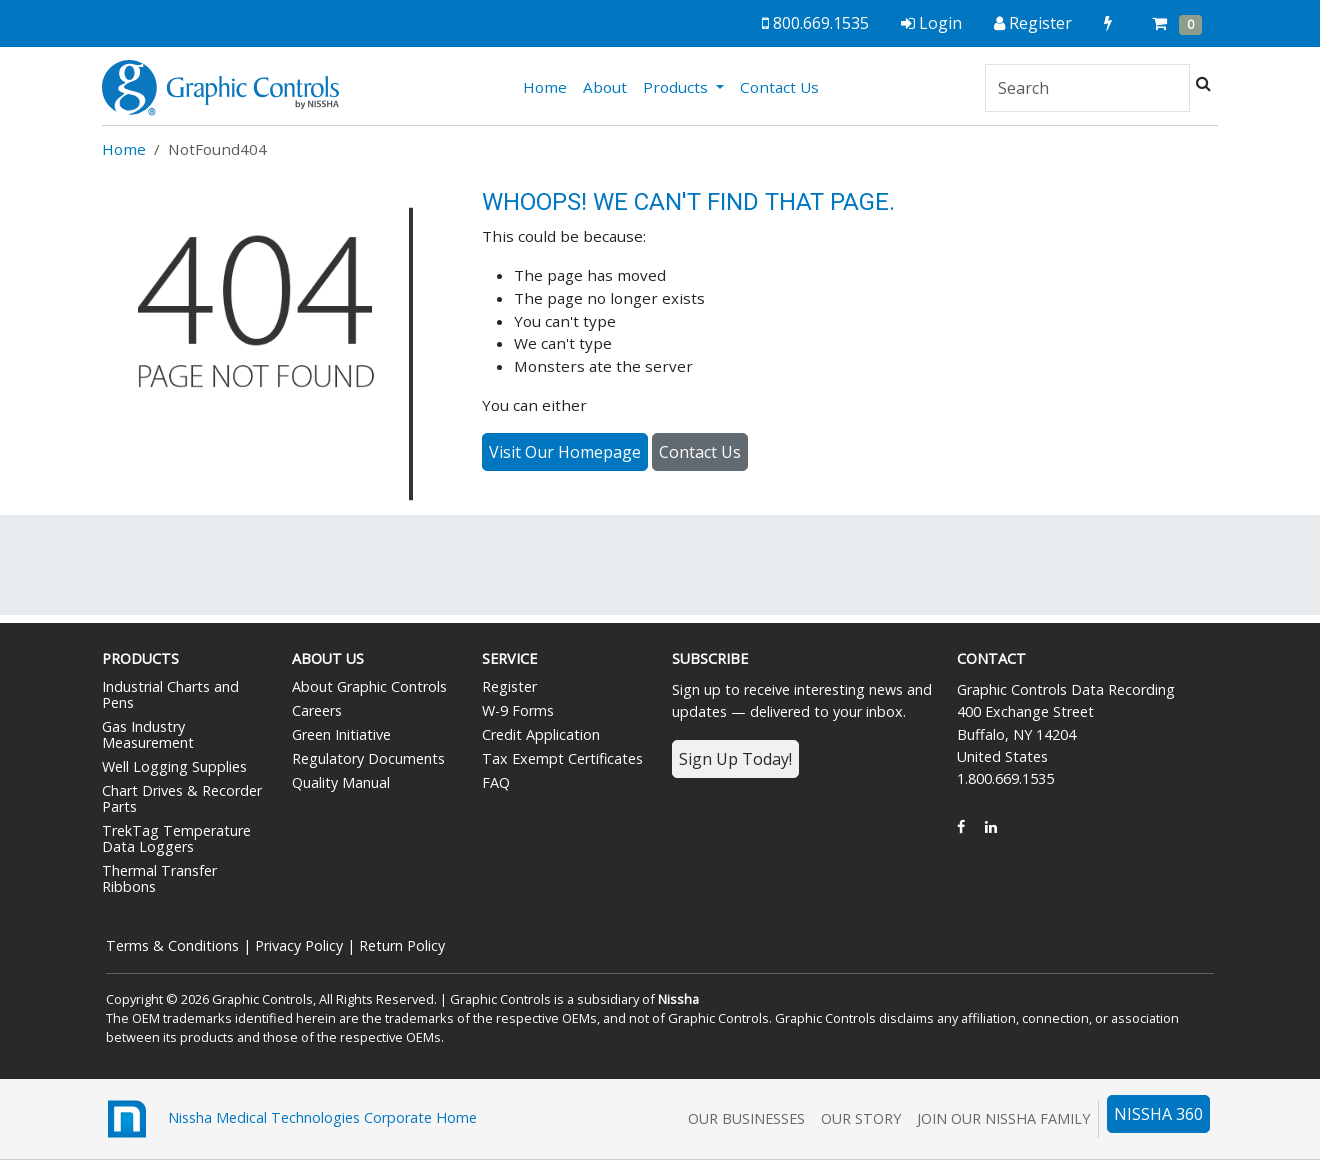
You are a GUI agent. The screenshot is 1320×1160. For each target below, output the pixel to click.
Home (549, 86)
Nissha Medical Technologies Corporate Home (289, 1119)
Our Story (861, 1118)
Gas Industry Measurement (148, 734)
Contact (991, 658)
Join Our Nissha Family (1003, 1118)
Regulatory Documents (368, 758)
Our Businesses (746, 1118)
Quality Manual (341, 782)
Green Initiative (341, 734)
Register (509, 686)
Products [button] (677, 87)
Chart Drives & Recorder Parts (182, 798)
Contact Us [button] (700, 452)
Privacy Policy (299, 945)
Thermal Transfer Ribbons (159, 878)
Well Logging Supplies (174, 766)
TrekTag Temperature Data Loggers (176, 838)
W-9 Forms (518, 710)
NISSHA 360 (1158, 1114)
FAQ (496, 782)
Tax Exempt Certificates (562, 758)
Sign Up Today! (735, 759)
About (605, 87)
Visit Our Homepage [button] (565, 452)
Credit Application (541, 734)
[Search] (1087, 88)
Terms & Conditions (172, 945)
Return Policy (402, 945)
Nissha (678, 999)
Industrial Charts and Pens (170, 694)
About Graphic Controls (369, 686)
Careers (317, 710)
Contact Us (779, 87)
